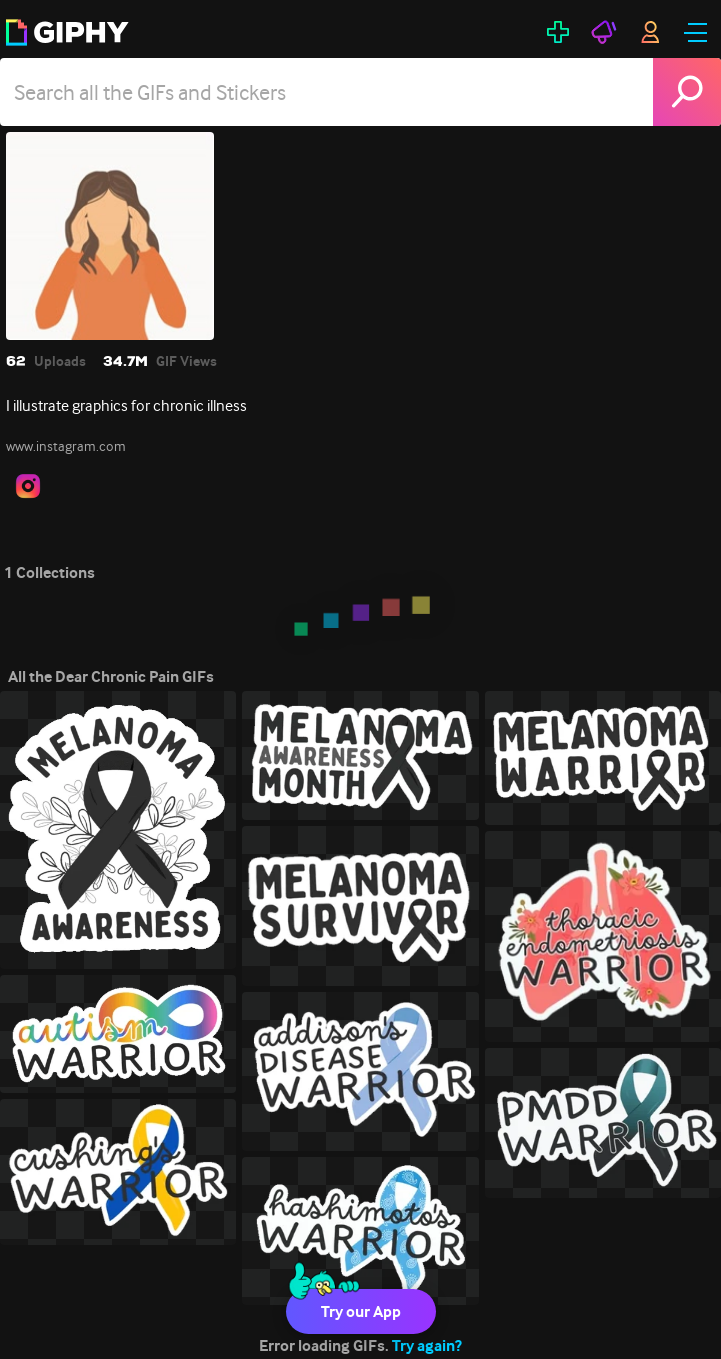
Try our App (361, 1311)
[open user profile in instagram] (28, 486)
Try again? (427, 1345)
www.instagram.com (66, 446)
